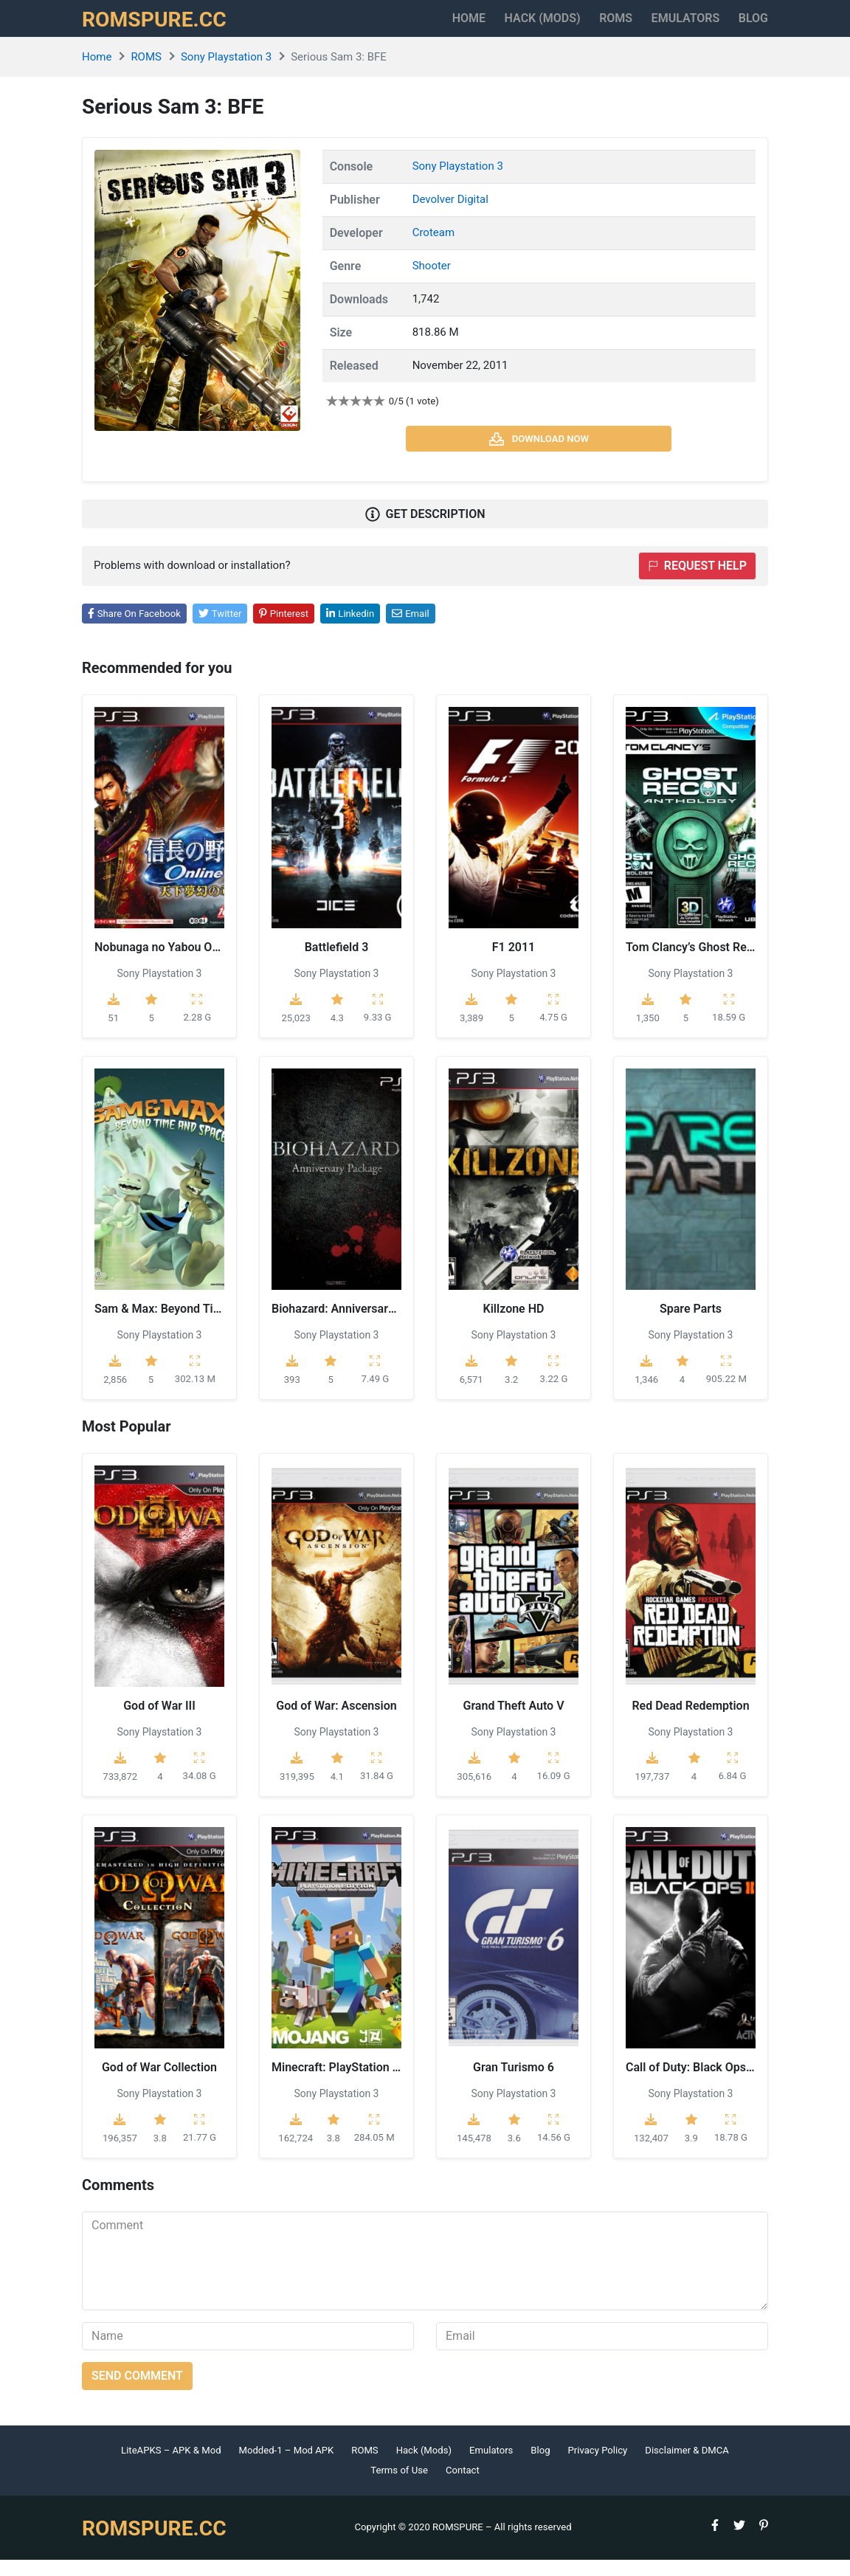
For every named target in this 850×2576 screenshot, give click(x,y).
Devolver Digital (450, 215)
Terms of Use (399, 2487)
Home (402, 26)
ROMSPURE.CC (164, 27)
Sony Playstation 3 (226, 73)
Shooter (431, 282)
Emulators (669, 26)
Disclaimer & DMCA (687, 2466)
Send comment (137, 2392)
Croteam (433, 248)
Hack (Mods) (424, 2466)
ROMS (582, 26)
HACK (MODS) (493, 26)
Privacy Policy (598, 2466)
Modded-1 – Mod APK (286, 2466)
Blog (753, 26)
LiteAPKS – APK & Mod (171, 2466)
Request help (697, 582)
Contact (463, 2487)
